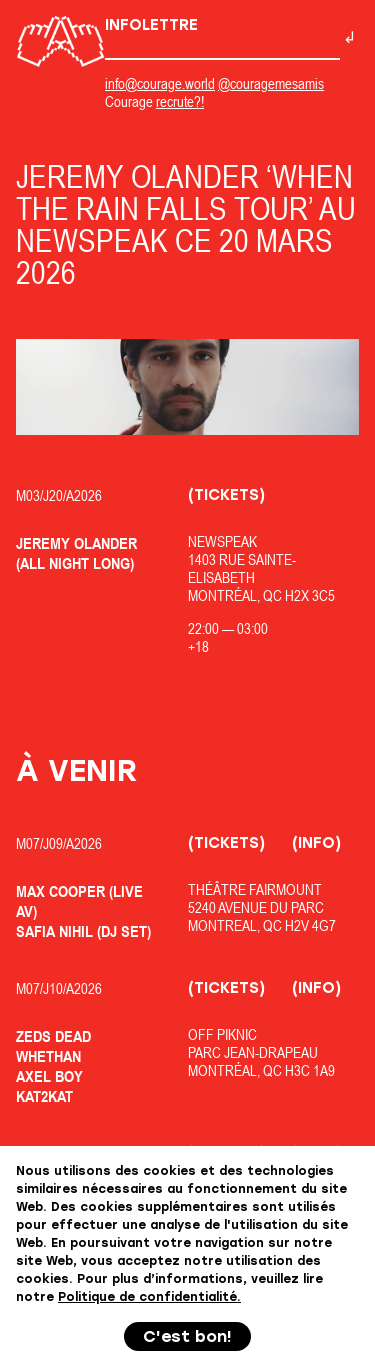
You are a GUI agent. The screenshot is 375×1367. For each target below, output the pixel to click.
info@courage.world (160, 83)
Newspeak (222, 541)
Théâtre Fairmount (255, 889)
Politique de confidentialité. (149, 1297)
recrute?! (180, 101)
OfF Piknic (222, 1034)
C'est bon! (187, 1336)
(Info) (316, 843)
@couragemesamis (271, 83)
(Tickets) (226, 495)
